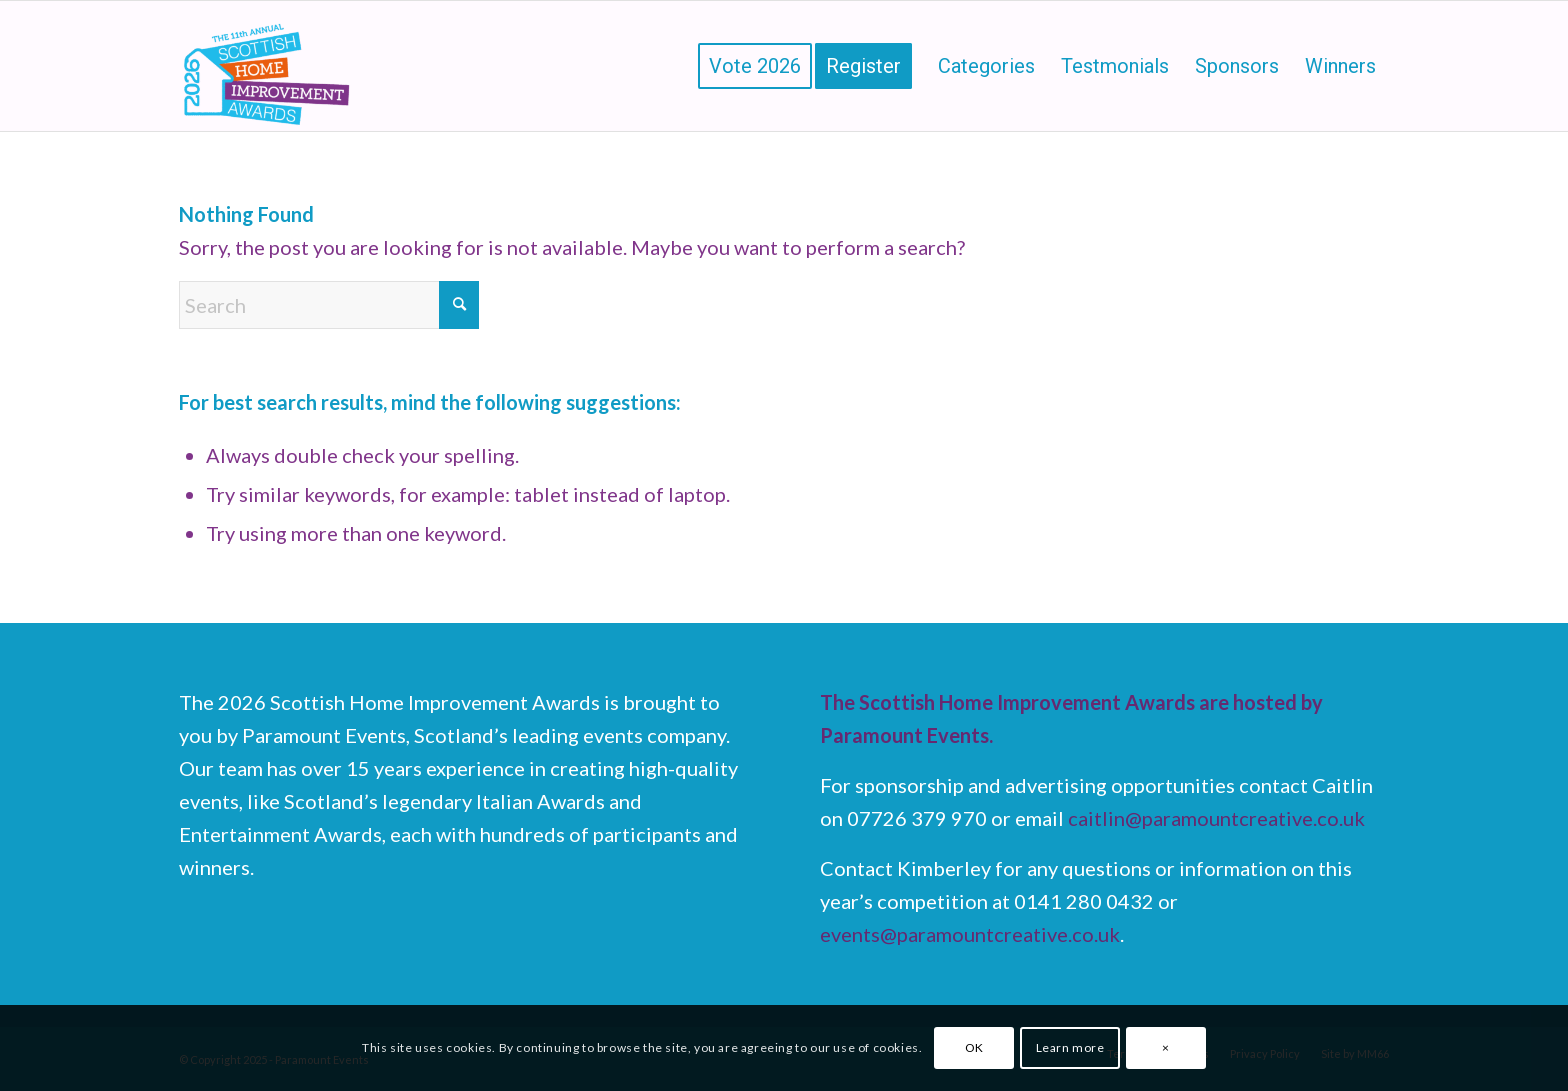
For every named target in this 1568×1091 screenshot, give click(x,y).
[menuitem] (755, 66)
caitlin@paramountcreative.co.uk (1216, 818)
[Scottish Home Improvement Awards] (268, 66)
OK (974, 1047)
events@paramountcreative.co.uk (970, 934)
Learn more (1070, 1047)
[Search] (329, 305)
